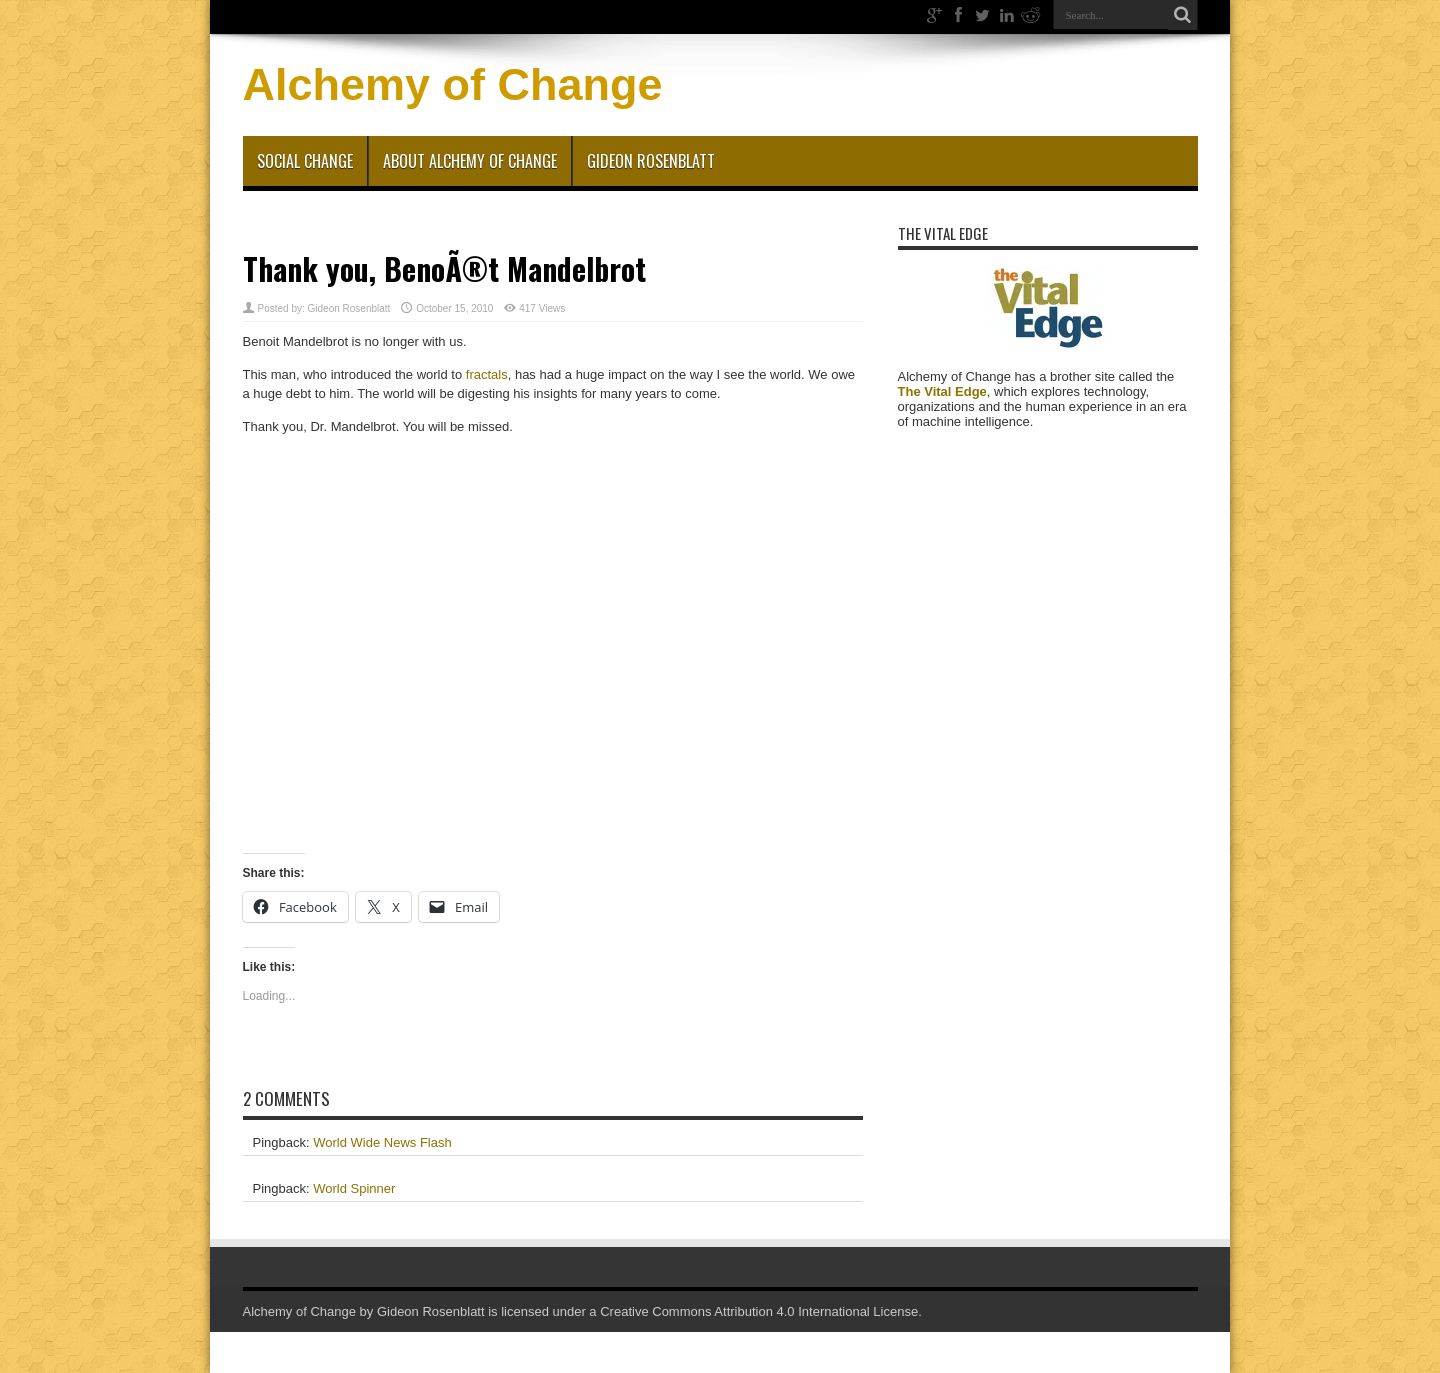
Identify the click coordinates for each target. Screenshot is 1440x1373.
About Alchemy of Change (470, 161)
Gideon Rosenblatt (651, 161)
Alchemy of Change (453, 84)
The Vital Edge (942, 391)
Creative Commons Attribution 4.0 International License (759, 1311)
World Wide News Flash (382, 1142)
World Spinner (354, 1188)
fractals (487, 374)
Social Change (305, 161)
